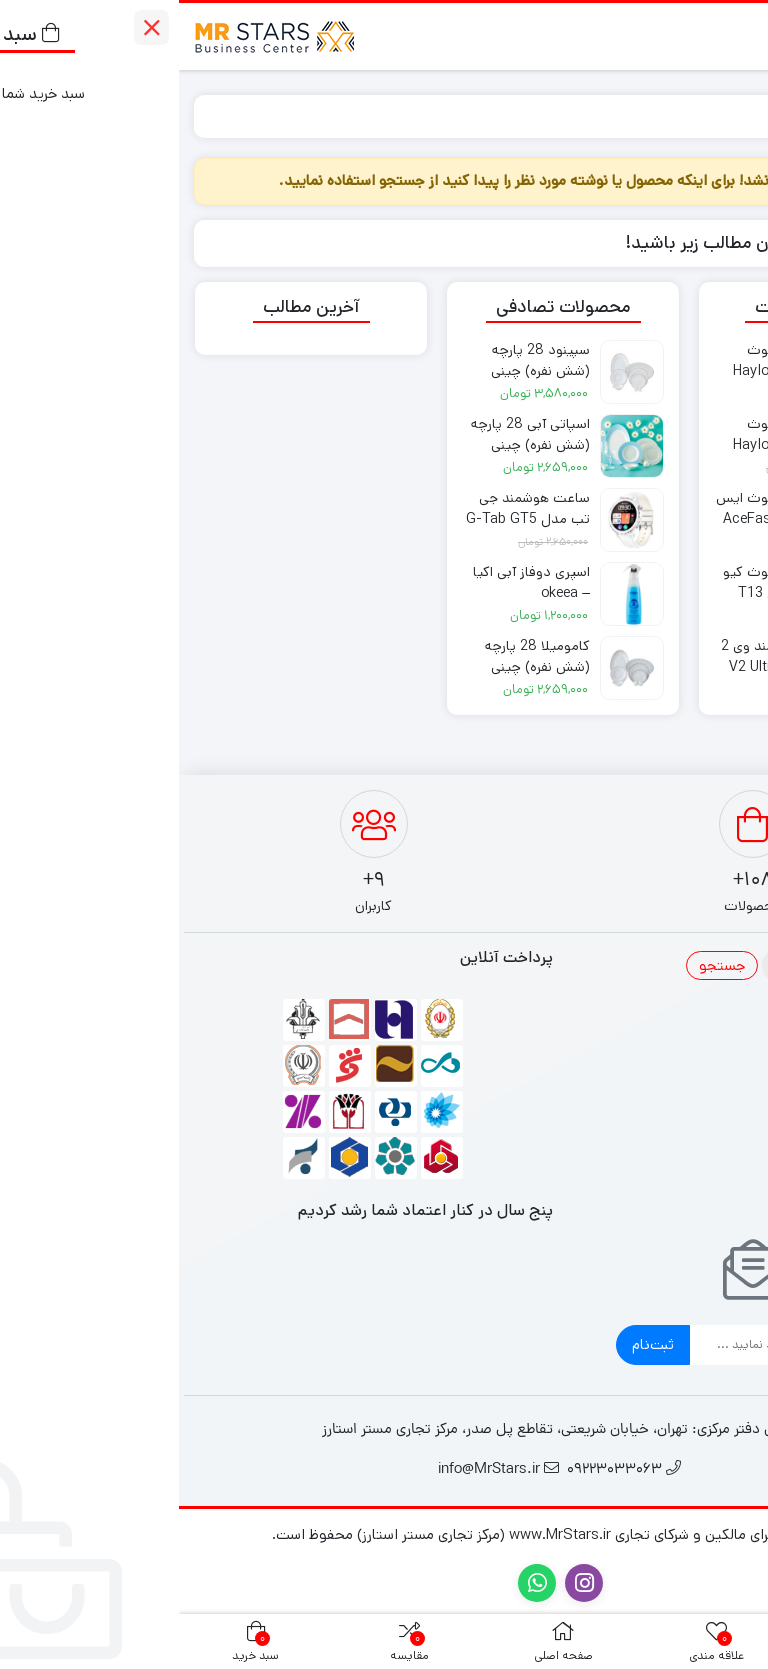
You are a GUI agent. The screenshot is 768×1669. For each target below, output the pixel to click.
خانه (729, 115)
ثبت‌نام (474, 1344)
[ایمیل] (592, 1345)
